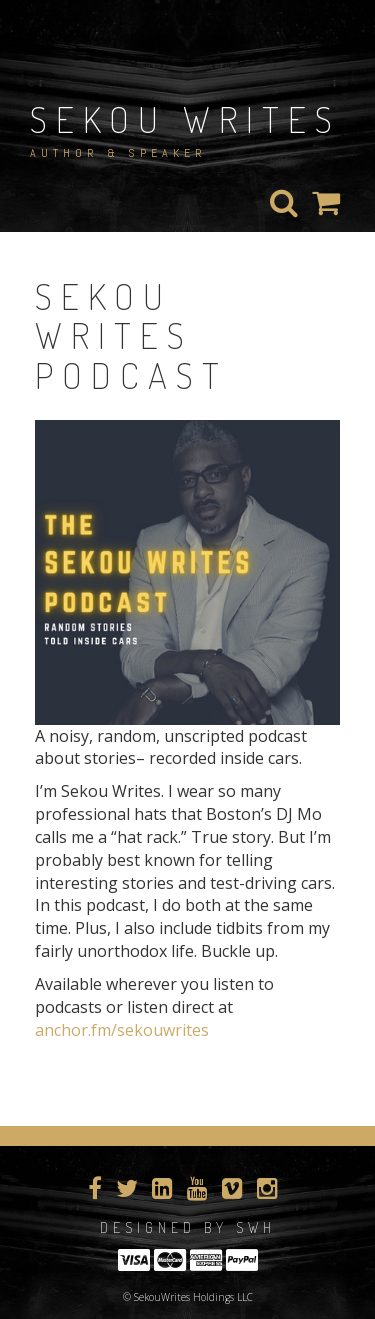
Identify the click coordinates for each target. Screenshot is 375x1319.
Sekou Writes (185, 119)
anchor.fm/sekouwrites (122, 1030)
